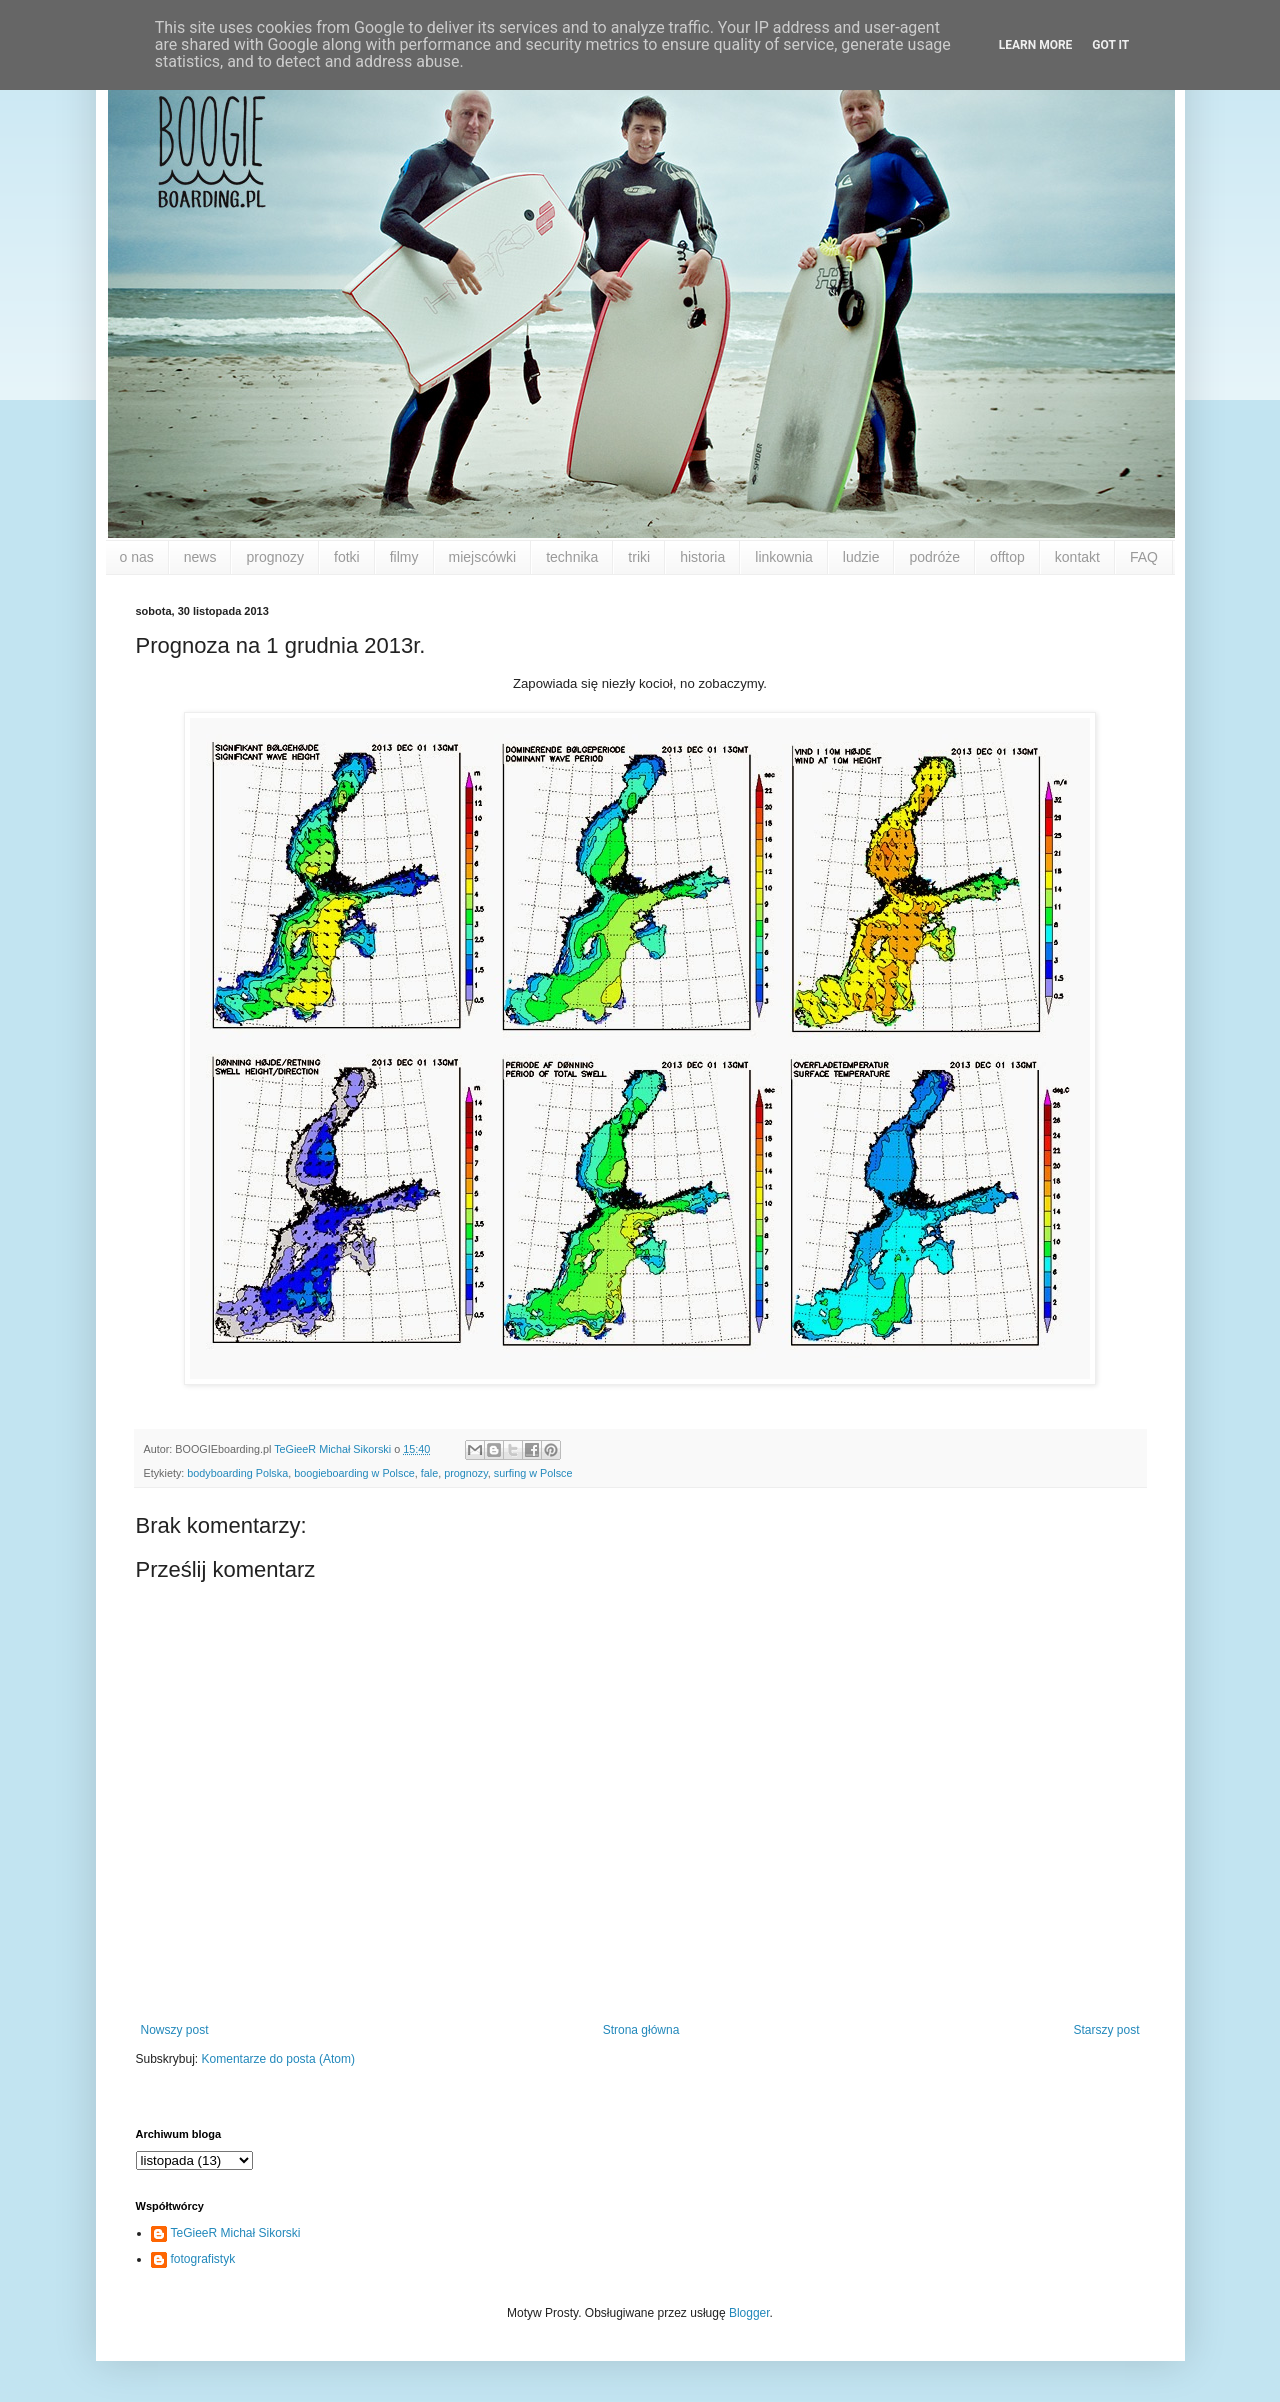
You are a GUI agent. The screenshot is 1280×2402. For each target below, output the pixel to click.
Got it (1110, 45)
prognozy (275, 557)
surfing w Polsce (533, 1473)
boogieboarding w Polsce (354, 1473)
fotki (347, 557)
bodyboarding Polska (237, 1473)
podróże (934, 557)
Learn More (1036, 45)
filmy (404, 557)
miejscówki (483, 557)
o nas (137, 557)
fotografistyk (203, 2259)
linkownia (784, 557)
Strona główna (641, 2030)
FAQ (1144, 557)
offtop (1007, 557)
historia (702, 557)
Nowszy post (175, 2030)
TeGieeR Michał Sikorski (236, 2233)
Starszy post (1106, 2030)
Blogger (749, 2313)
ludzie (861, 557)
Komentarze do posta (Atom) (278, 2059)
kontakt (1077, 557)
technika (572, 557)
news (200, 557)
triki (639, 557)
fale (429, 1473)
